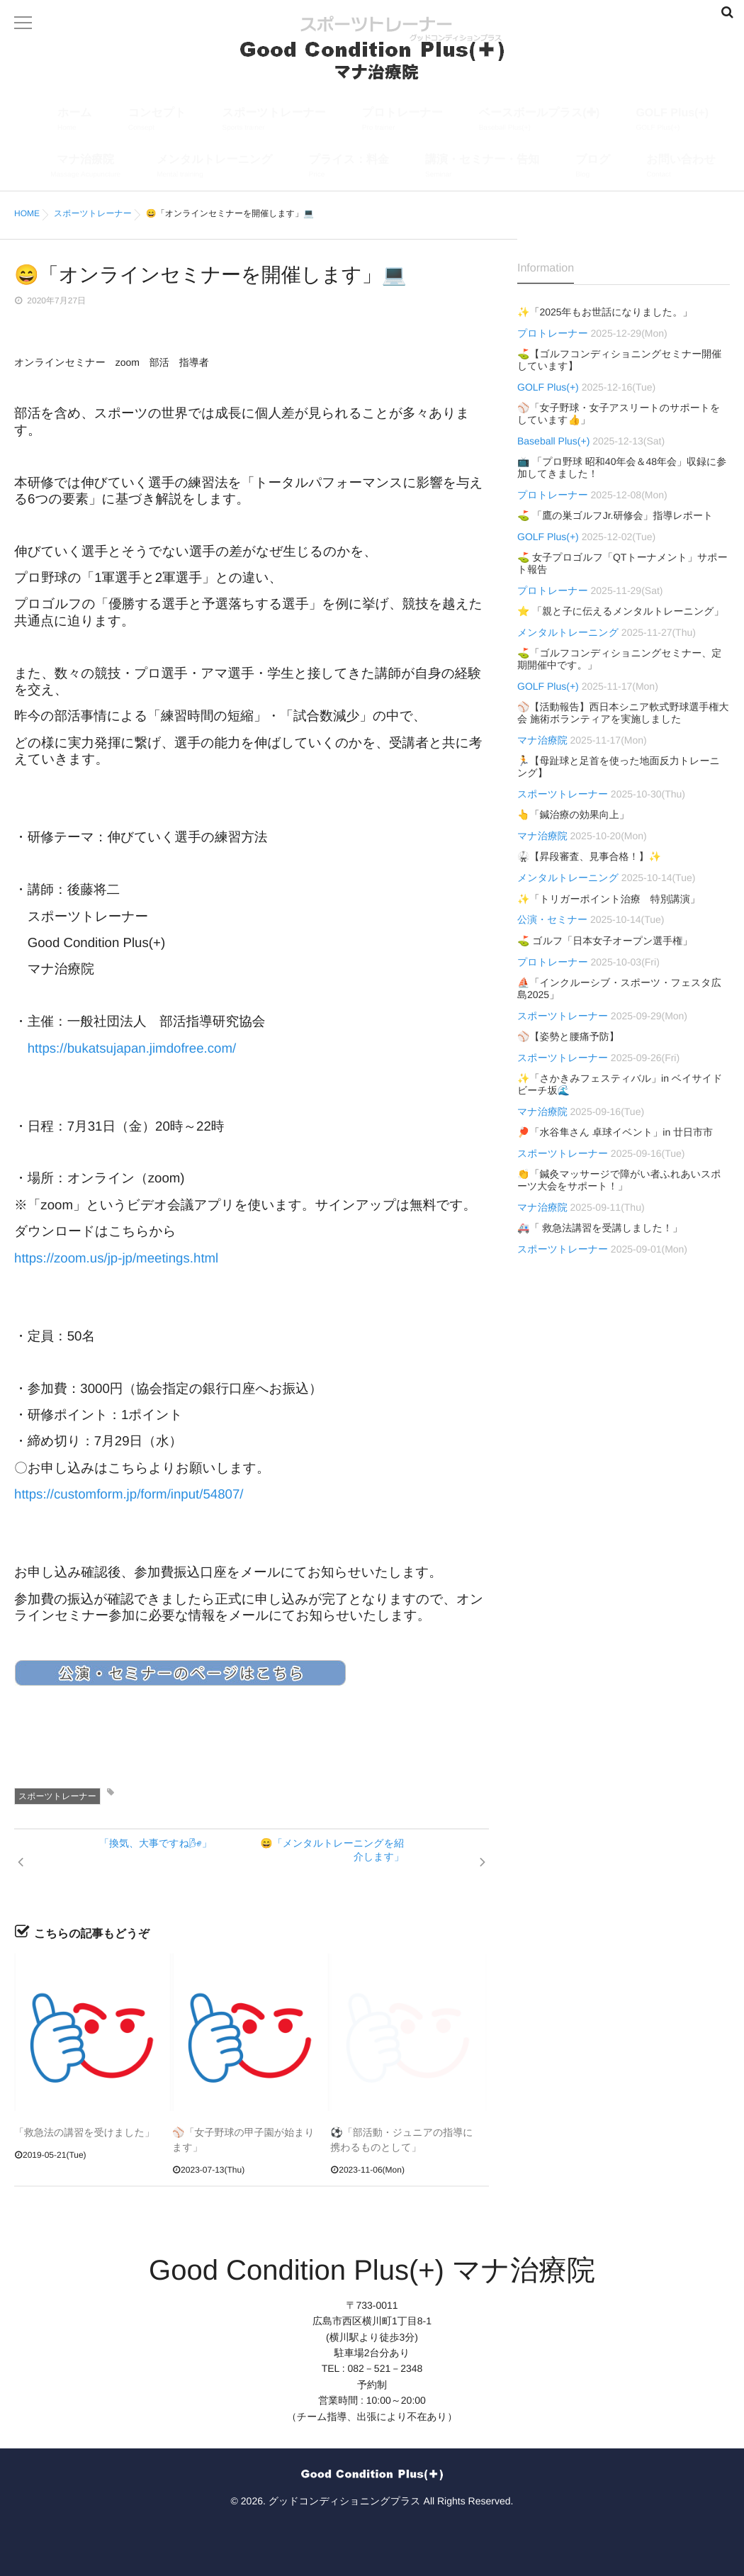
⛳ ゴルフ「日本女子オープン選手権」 (604, 940)
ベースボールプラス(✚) (539, 121)
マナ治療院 (85, 167)
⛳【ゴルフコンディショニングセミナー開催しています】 (619, 359)
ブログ (592, 167)
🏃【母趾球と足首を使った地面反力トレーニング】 (618, 766)
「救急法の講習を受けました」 (84, 2132)
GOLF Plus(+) (672, 121)
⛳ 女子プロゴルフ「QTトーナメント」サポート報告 (622, 563)
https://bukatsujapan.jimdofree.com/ (132, 1048)
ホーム (74, 121)
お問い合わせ (681, 167)
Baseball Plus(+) (553, 441)
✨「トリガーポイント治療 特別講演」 (608, 899)
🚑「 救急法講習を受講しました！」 (599, 1227)
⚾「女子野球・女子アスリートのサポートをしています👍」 (618, 413)
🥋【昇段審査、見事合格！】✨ (589, 856)
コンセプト (157, 121)
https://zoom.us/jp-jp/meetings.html (116, 1257)
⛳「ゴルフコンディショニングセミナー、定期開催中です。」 (619, 659)
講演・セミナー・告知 (482, 167)
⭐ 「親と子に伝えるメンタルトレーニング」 (620, 611)
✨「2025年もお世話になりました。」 (604, 312)
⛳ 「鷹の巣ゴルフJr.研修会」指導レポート (615, 515)
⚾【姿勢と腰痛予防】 (568, 1036)
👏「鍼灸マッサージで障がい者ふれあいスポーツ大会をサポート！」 (619, 1180)
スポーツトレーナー (274, 121)
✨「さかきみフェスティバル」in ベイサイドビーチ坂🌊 (619, 1084)
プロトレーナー (402, 121)
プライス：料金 (349, 167)
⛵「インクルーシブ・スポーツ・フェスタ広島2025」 (619, 988)
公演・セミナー (552, 919)
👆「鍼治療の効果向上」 (573, 814)
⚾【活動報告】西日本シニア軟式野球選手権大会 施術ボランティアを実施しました (622, 712)
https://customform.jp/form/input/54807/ (129, 1493)
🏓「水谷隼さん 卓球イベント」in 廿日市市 (615, 1132)
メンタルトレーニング (214, 167)
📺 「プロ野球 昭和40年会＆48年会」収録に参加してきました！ (621, 467)
